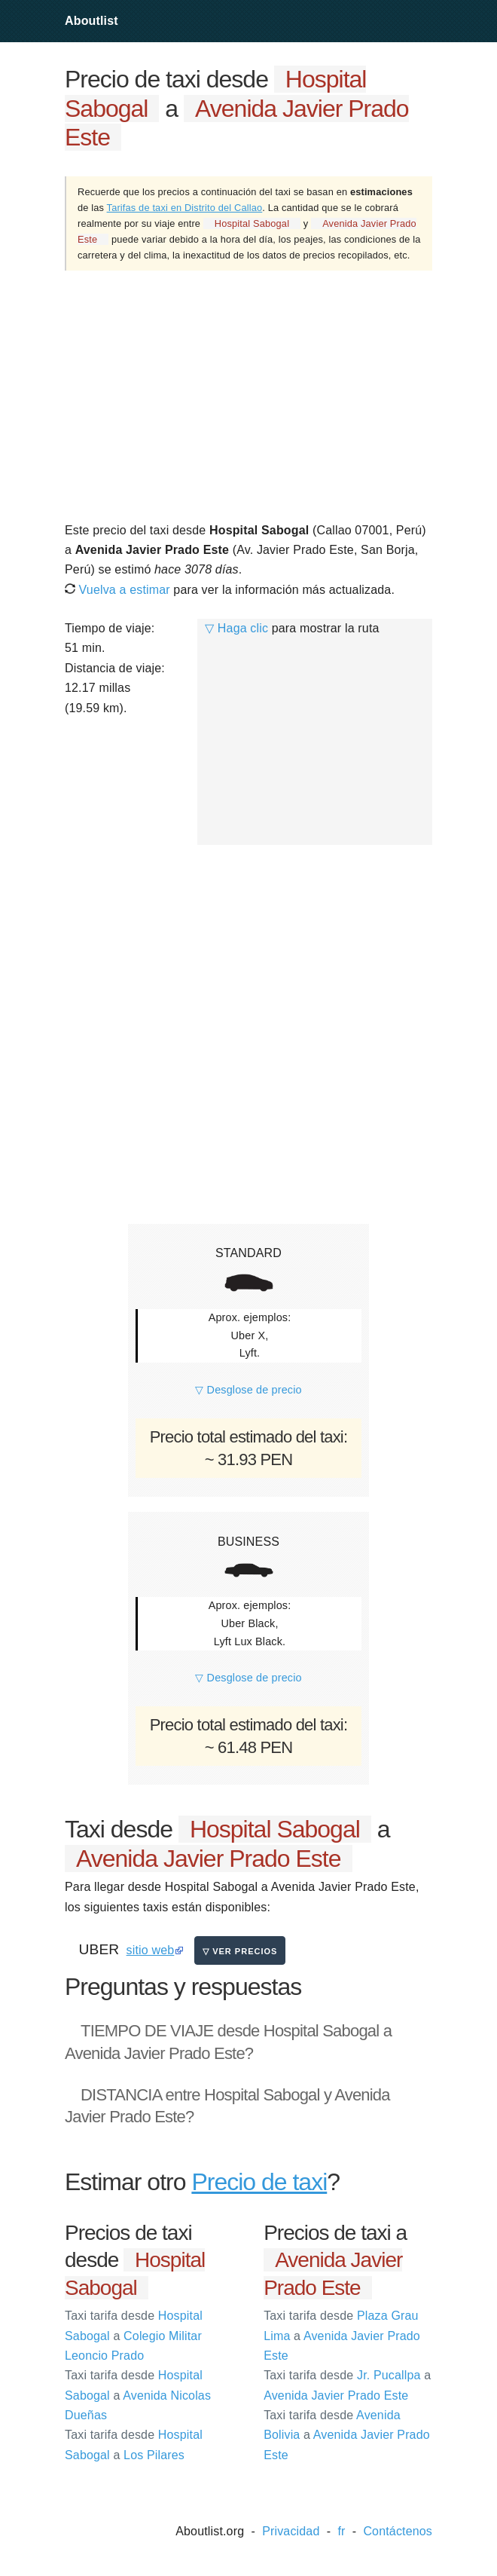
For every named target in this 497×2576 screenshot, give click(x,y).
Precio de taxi (259, 2181)
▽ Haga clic (236, 628)
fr (341, 2531)
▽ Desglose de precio (248, 1390)
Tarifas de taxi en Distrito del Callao (185, 207)
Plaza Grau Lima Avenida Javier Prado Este (342, 2335)
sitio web (151, 1950)
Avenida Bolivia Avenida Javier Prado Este (347, 2435)
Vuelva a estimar (117, 589)
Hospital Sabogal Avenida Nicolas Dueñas (138, 2395)
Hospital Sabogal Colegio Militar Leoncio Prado (134, 2335)
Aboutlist (91, 20)
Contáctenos (397, 2531)
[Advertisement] (248, 394)
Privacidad (290, 2531)
